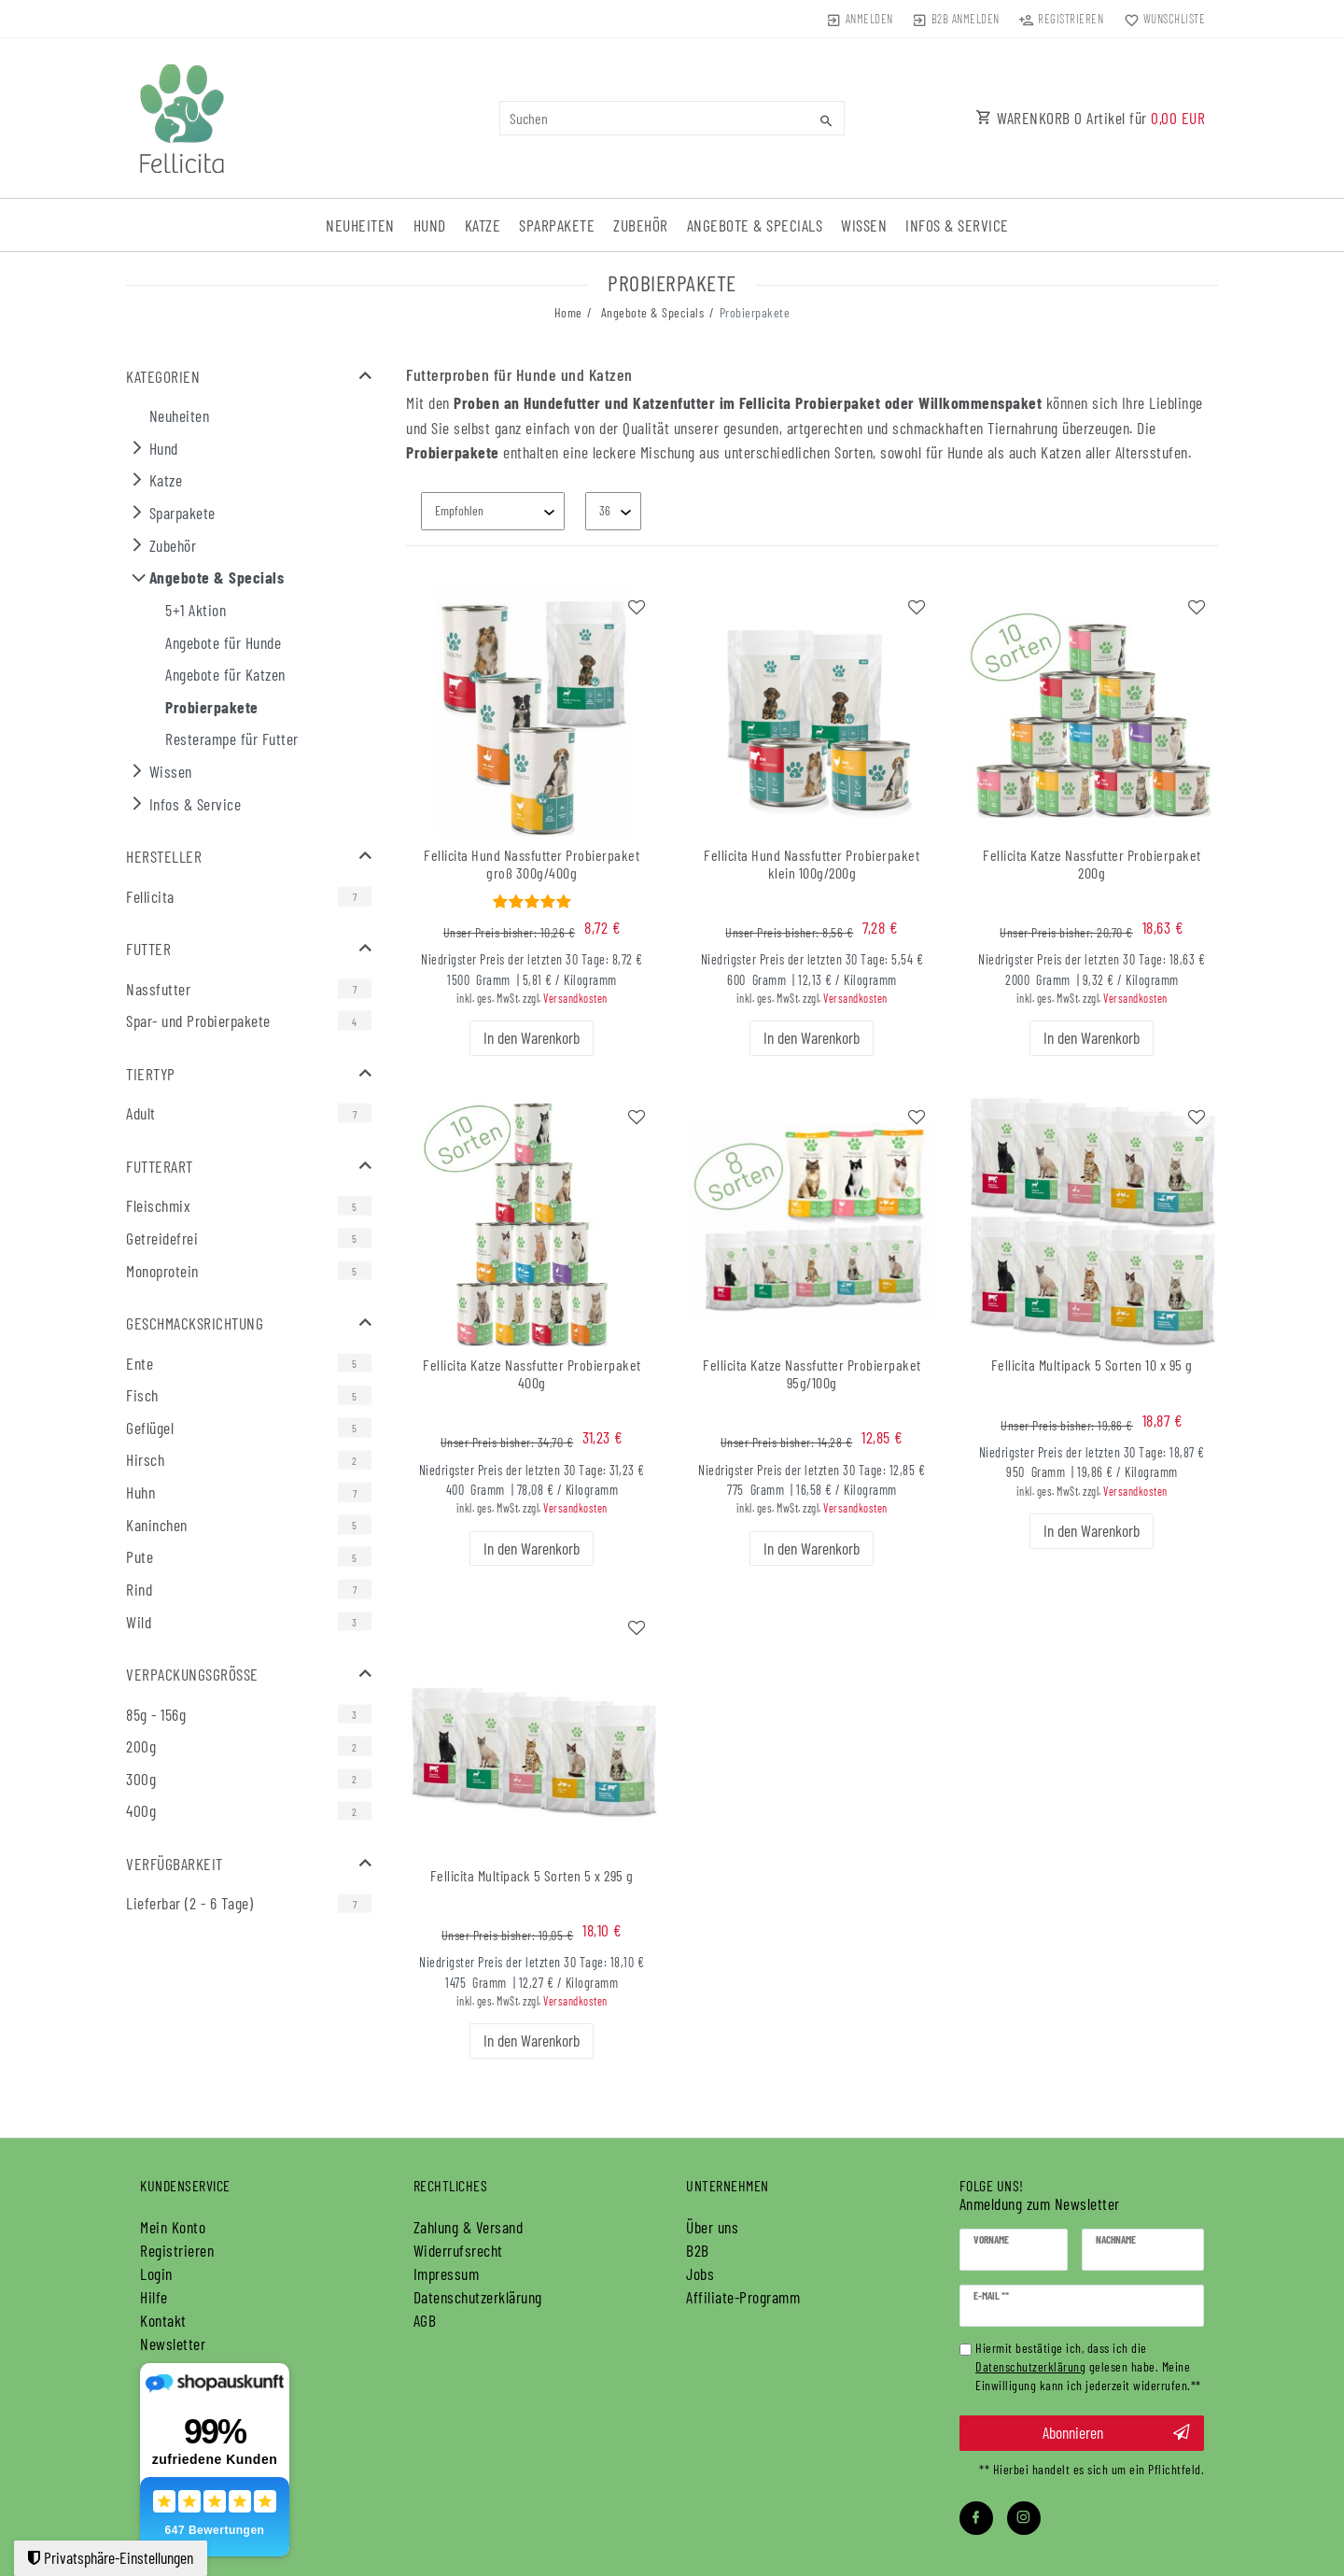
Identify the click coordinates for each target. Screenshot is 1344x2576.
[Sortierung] (493, 511)
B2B (697, 2250)
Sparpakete (557, 225)
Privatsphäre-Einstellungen (110, 2557)
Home (568, 312)
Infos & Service (957, 225)
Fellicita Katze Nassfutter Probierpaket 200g (1092, 864)
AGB (425, 2320)
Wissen (864, 225)
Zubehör (640, 225)
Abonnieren (1116, 2432)
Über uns (712, 2227)
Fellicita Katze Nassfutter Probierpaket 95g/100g (812, 1374)
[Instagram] (1024, 2518)
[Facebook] (976, 2518)
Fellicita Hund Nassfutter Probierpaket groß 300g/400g (531, 864)
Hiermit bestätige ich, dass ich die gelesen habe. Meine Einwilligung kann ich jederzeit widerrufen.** (1088, 2366)
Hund (429, 225)
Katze (483, 225)
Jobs (700, 2273)
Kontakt (163, 2320)
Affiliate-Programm (743, 2297)
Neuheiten (360, 225)
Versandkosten (575, 998)
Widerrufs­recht (458, 2250)
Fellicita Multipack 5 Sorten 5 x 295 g (532, 1875)
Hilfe (154, 2297)
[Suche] (826, 120)
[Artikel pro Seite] (613, 511)
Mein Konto (172, 2227)
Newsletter (172, 2343)
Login (156, 2273)
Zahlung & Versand (468, 2227)
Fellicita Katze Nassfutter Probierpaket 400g (532, 1374)
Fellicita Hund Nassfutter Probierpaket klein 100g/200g (811, 864)
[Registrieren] (1061, 18)
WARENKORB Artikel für (1090, 117)
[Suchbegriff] (672, 118)
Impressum (446, 2273)
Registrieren (177, 2250)
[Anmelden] (859, 18)
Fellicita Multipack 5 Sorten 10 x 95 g (1092, 1365)
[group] (532, 711)
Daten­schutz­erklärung (477, 2297)
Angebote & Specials (755, 225)
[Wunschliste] (1160, 18)
